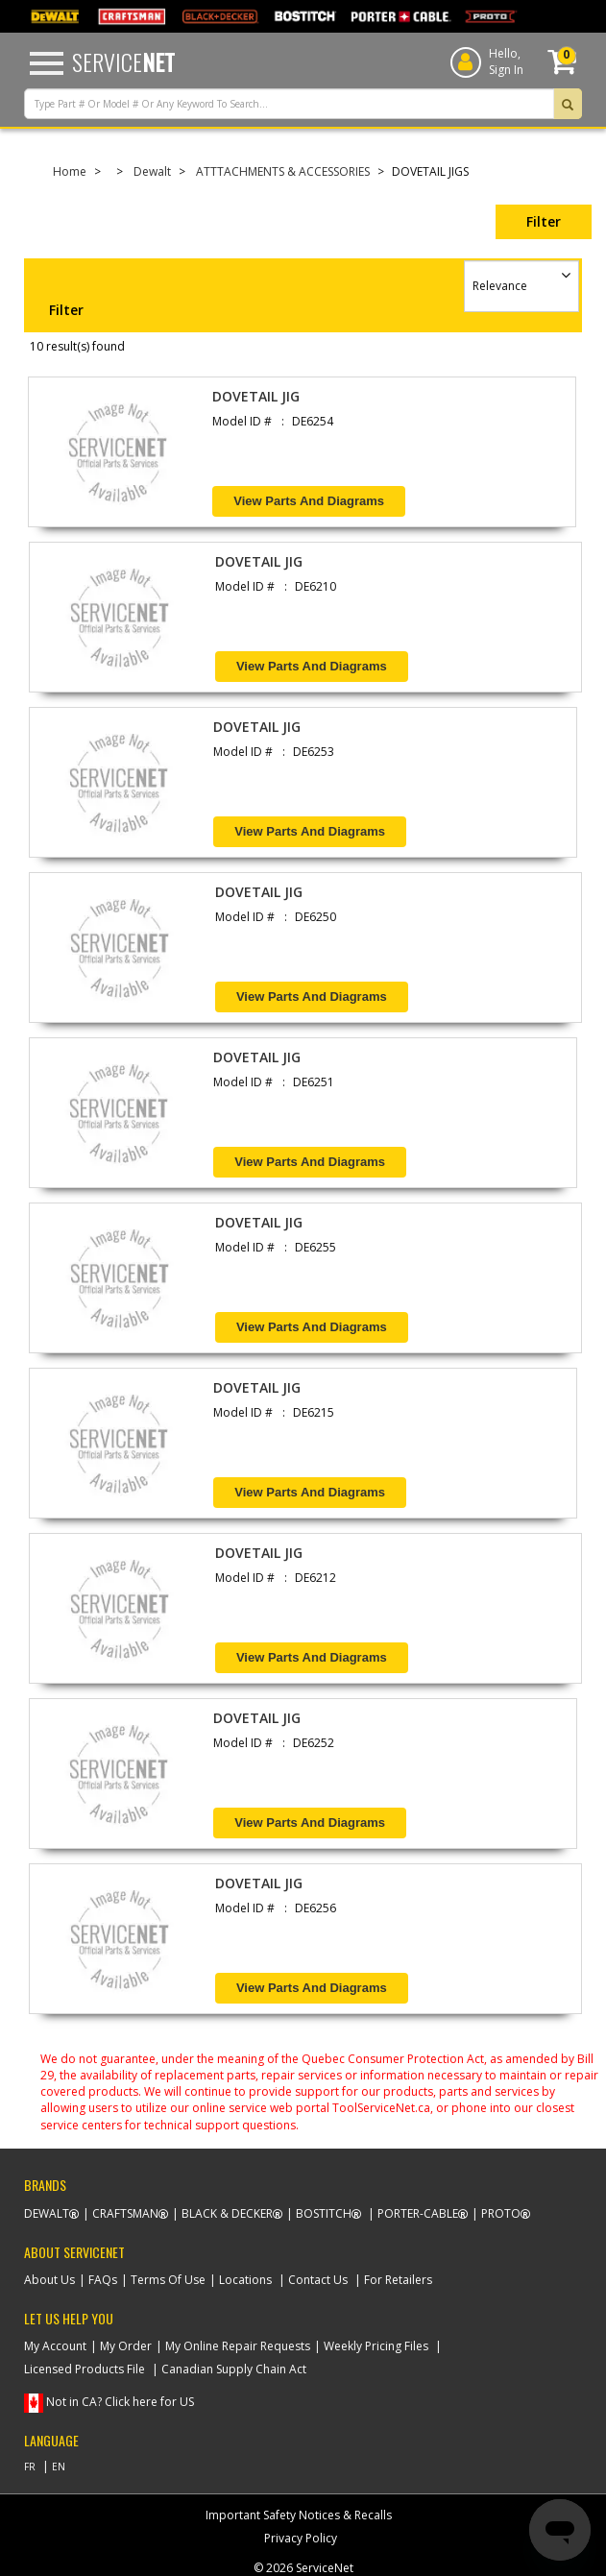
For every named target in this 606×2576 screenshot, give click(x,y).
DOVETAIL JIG (256, 396)
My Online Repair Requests (237, 2346)
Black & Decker (227, 2213)
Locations (245, 2280)
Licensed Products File (84, 2369)
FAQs (102, 2280)
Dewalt (152, 171)
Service (123, 61)
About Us (49, 2280)
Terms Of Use (168, 2280)
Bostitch (323, 2213)
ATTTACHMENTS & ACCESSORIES (283, 171)
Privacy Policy (300, 2538)
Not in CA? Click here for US (120, 2402)
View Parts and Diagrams (308, 501)
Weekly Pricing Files (376, 2346)
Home (69, 171)
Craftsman (125, 2213)
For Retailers (398, 2280)
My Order (126, 2346)
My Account (55, 2346)
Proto (501, 2213)
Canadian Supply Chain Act (233, 2369)
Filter (543, 221)
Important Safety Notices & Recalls (299, 2515)
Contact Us (318, 2280)
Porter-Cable (417, 2213)
